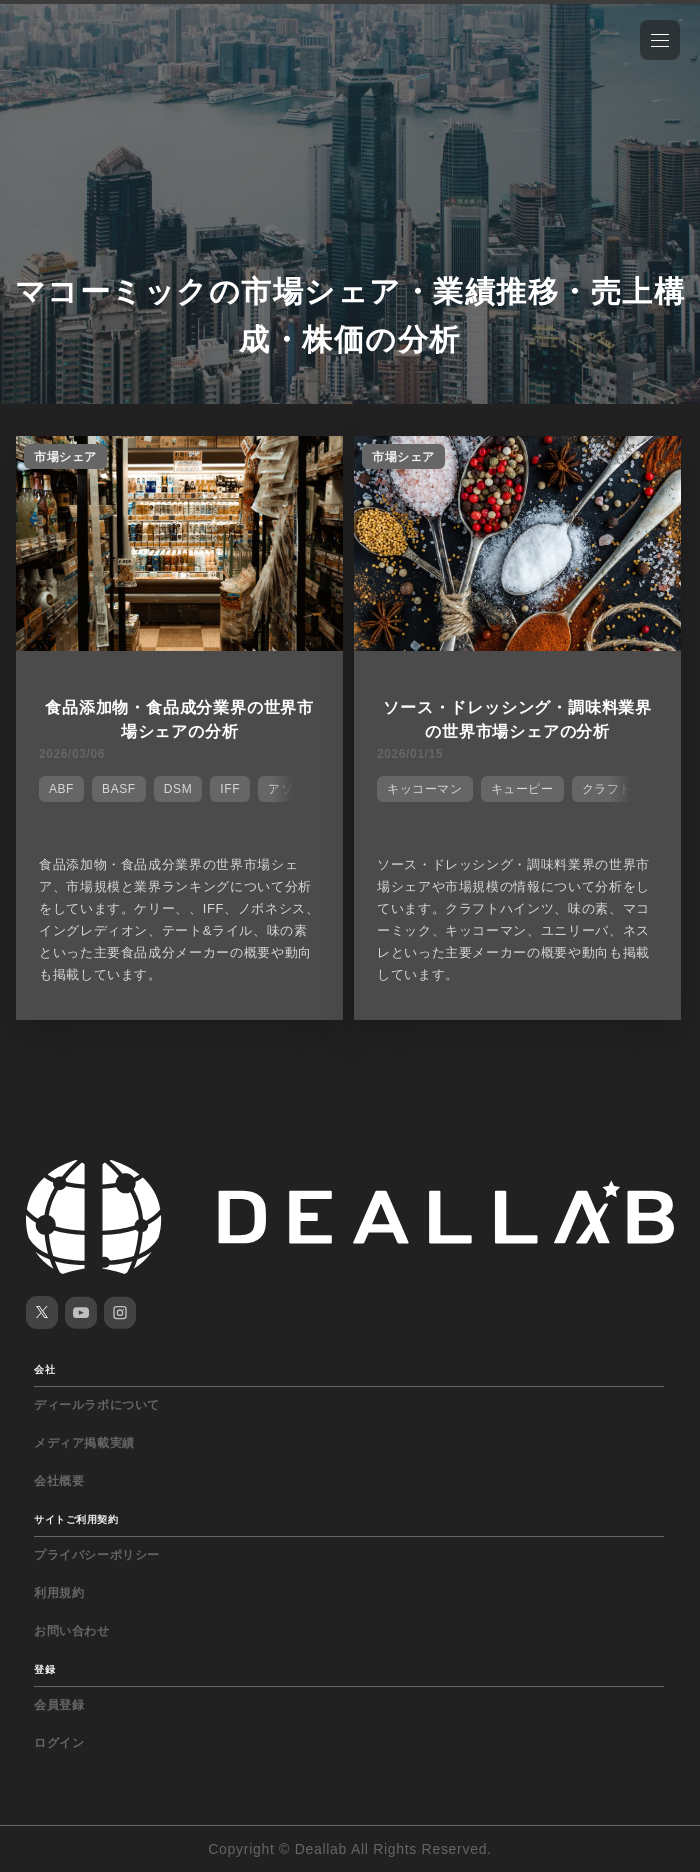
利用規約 (59, 1593)
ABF (61, 789)
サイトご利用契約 (76, 1519)
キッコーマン (425, 789)
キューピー (522, 789)
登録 (44, 1669)
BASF (119, 789)
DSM (178, 789)
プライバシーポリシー (97, 1555)
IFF (230, 789)
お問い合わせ (72, 1631)
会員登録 (59, 1705)
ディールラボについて (97, 1405)
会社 (44, 1369)
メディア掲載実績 (84, 1443)
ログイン (59, 1743)
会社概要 (59, 1481)
